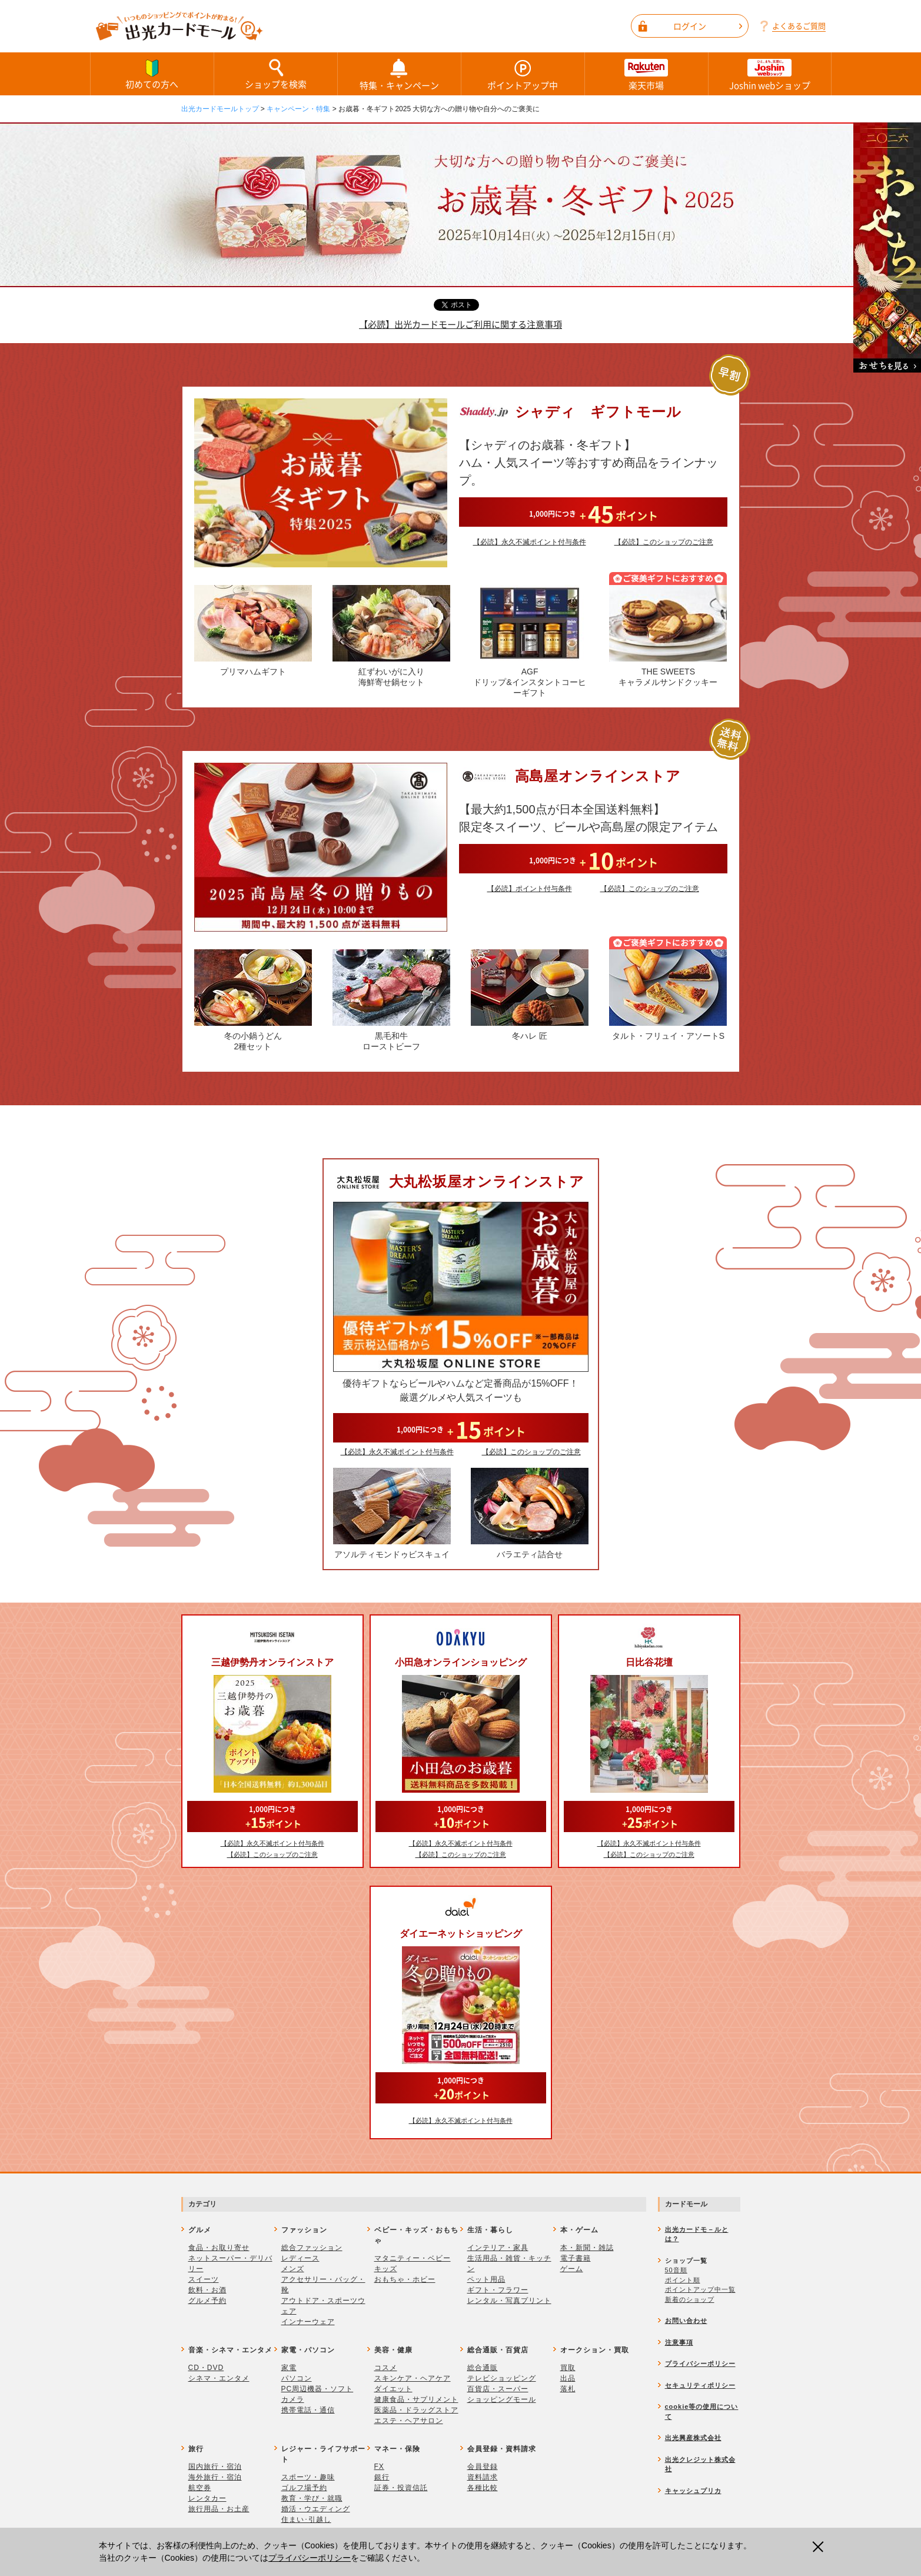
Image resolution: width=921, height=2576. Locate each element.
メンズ (292, 2269)
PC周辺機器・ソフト (317, 2389)
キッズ (385, 2269)
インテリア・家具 (497, 2247)
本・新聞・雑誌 (587, 2247)
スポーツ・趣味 (308, 2477)
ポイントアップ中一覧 (700, 2289)
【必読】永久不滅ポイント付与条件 (529, 542)
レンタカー (207, 2498)
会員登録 (482, 2466)
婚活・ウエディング (315, 2509)
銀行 (382, 2477)
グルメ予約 (207, 2300)
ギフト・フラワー (497, 2290)
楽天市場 (646, 74)
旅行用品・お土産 (219, 2509)
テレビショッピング (501, 2378)
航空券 (199, 2488)
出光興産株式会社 (693, 2437)
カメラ (292, 2399)
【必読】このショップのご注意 (663, 542)
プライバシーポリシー (309, 2557)
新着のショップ (689, 2299)
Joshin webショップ (770, 74)
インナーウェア (308, 2322)
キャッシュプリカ (693, 2490)
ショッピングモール (501, 2399)
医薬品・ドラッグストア (416, 2410)
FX (379, 2466)
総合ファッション (312, 2247)
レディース (300, 2258)
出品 (568, 2378)
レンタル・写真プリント (509, 2300)
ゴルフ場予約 (304, 2488)
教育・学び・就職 (312, 2498)
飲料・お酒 (207, 2290)
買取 (568, 2368)
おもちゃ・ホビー (404, 2279)
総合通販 (482, 2368)
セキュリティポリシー (700, 2385)
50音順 (676, 2269)
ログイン (707, 26)
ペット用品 (486, 2279)
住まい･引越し (306, 2519)
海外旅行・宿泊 (215, 2477)
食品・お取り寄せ (219, 2247)
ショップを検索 (275, 73)
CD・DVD (206, 2368)
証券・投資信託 (401, 2488)
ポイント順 (682, 2280)
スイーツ (203, 2279)
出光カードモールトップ (220, 109)
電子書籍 (575, 2258)
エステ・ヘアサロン (408, 2421)
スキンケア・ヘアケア (412, 2378)
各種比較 (482, 2488)
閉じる (819, 2547)
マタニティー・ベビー (412, 2258)
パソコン (296, 2378)
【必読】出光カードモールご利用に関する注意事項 (460, 324)
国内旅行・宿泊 (215, 2466)
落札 (568, 2389)
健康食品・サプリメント (416, 2399)
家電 (289, 2368)
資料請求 (482, 2477)
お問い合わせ (686, 2320)
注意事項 (679, 2342)
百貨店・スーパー (497, 2389)
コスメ (385, 2368)
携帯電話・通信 (308, 2410)
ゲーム (571, 2269)
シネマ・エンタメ (219, 2378)
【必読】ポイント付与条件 (529, 889)
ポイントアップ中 (522, 74)
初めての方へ (152, 73)
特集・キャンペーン (399, 74)
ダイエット (393, 2389)
